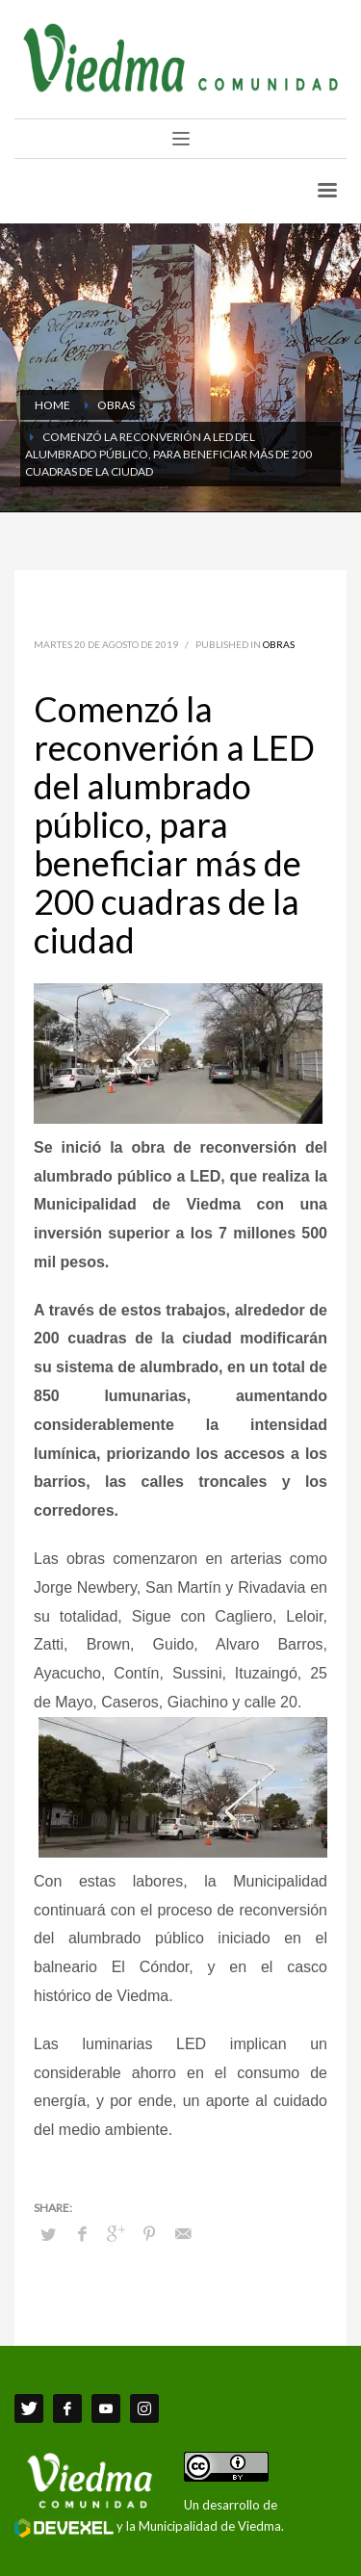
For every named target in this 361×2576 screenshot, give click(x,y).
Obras (279, 644)
